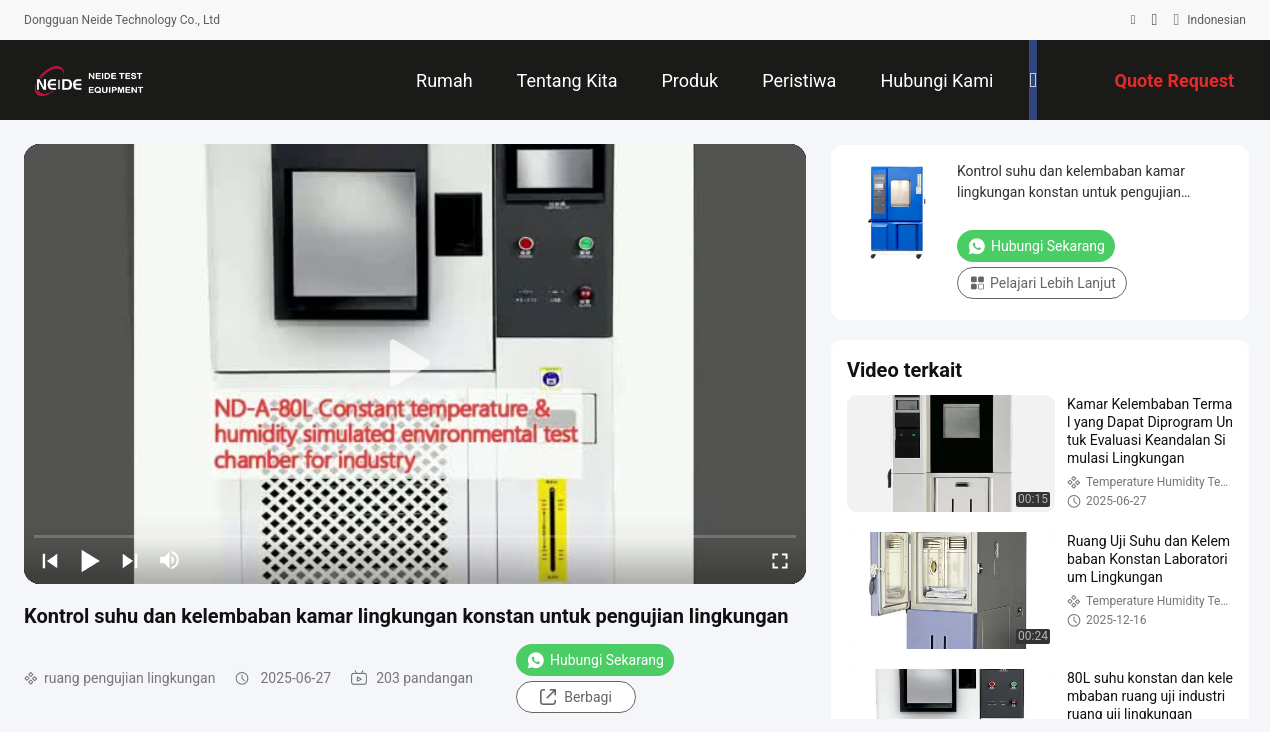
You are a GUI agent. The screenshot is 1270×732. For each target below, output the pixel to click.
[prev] (50, 560)
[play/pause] (90, 560)
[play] (415, 364)
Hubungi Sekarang (595, 660)
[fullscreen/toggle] (780, 560)
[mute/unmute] (170, 560)
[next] (130, 560)
